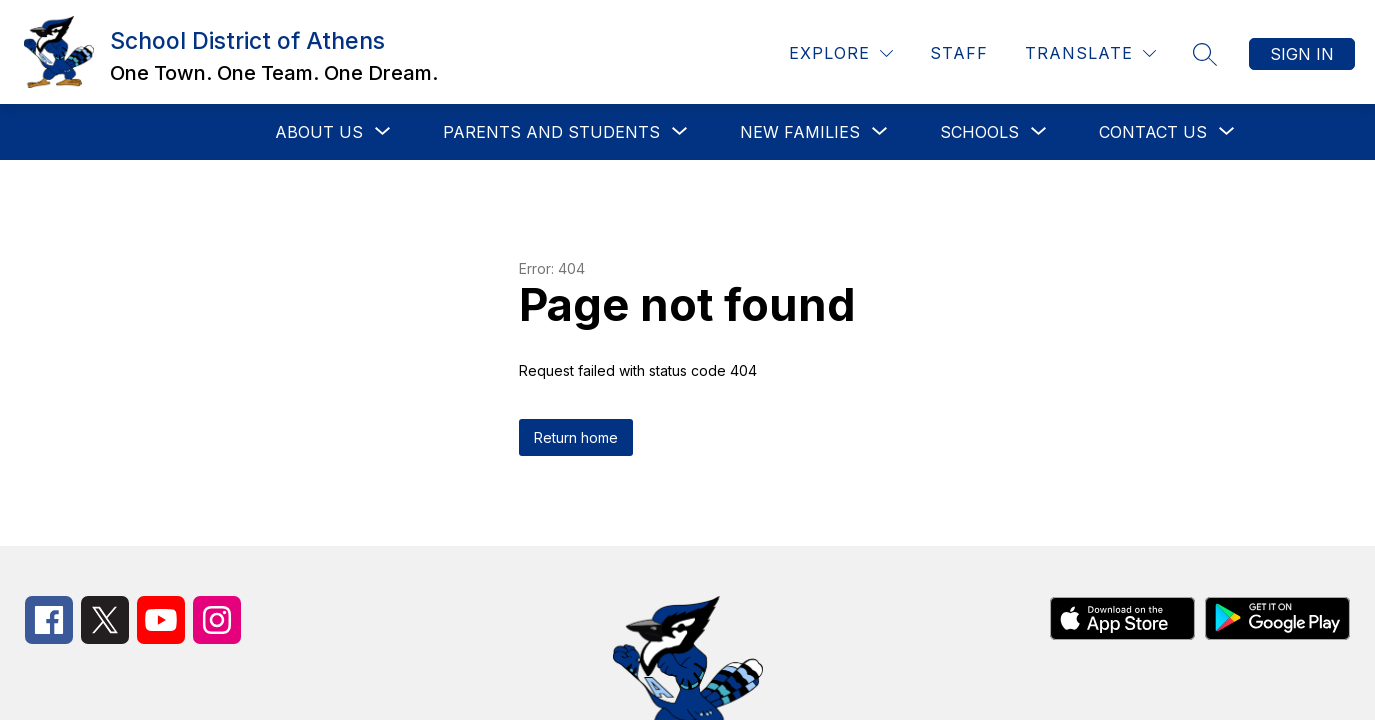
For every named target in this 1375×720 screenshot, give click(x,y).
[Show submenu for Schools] (979, 132)
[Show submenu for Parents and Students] (551, 132)
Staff (959, 53)
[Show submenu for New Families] (800, 132)
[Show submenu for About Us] (319, 132)
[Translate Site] (1090, 53)
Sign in (1302, 54)
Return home (576, 437)
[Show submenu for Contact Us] (1153, 132)
